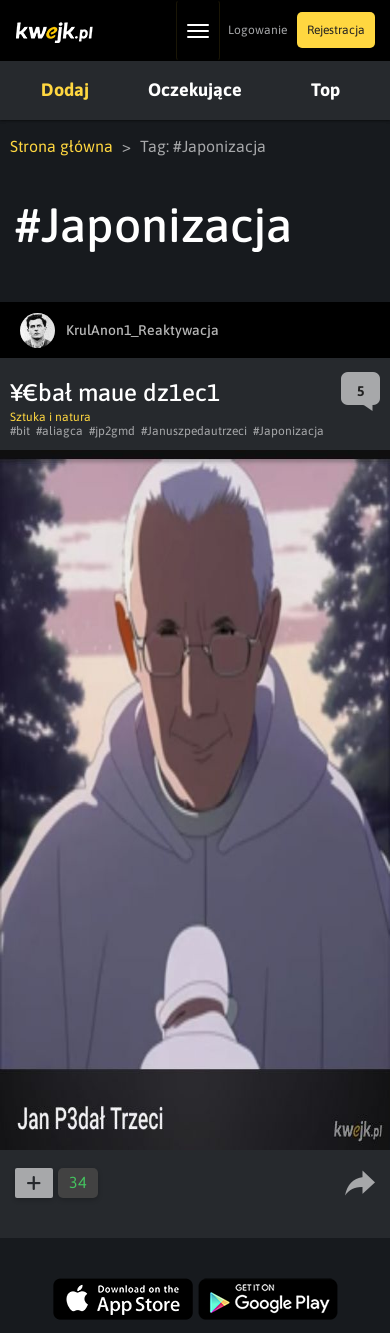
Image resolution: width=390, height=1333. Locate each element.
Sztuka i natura (50, 417)
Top (325, 89)
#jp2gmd (112, 431)
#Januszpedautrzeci (194, 431)
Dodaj (65, 89)
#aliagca (59, 431)
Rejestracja (336, 30)
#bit (20, 431)
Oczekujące (195, 89)
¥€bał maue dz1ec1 (115, 392)
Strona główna (61, 146)
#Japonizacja (288, 431)
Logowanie (257, 30)
